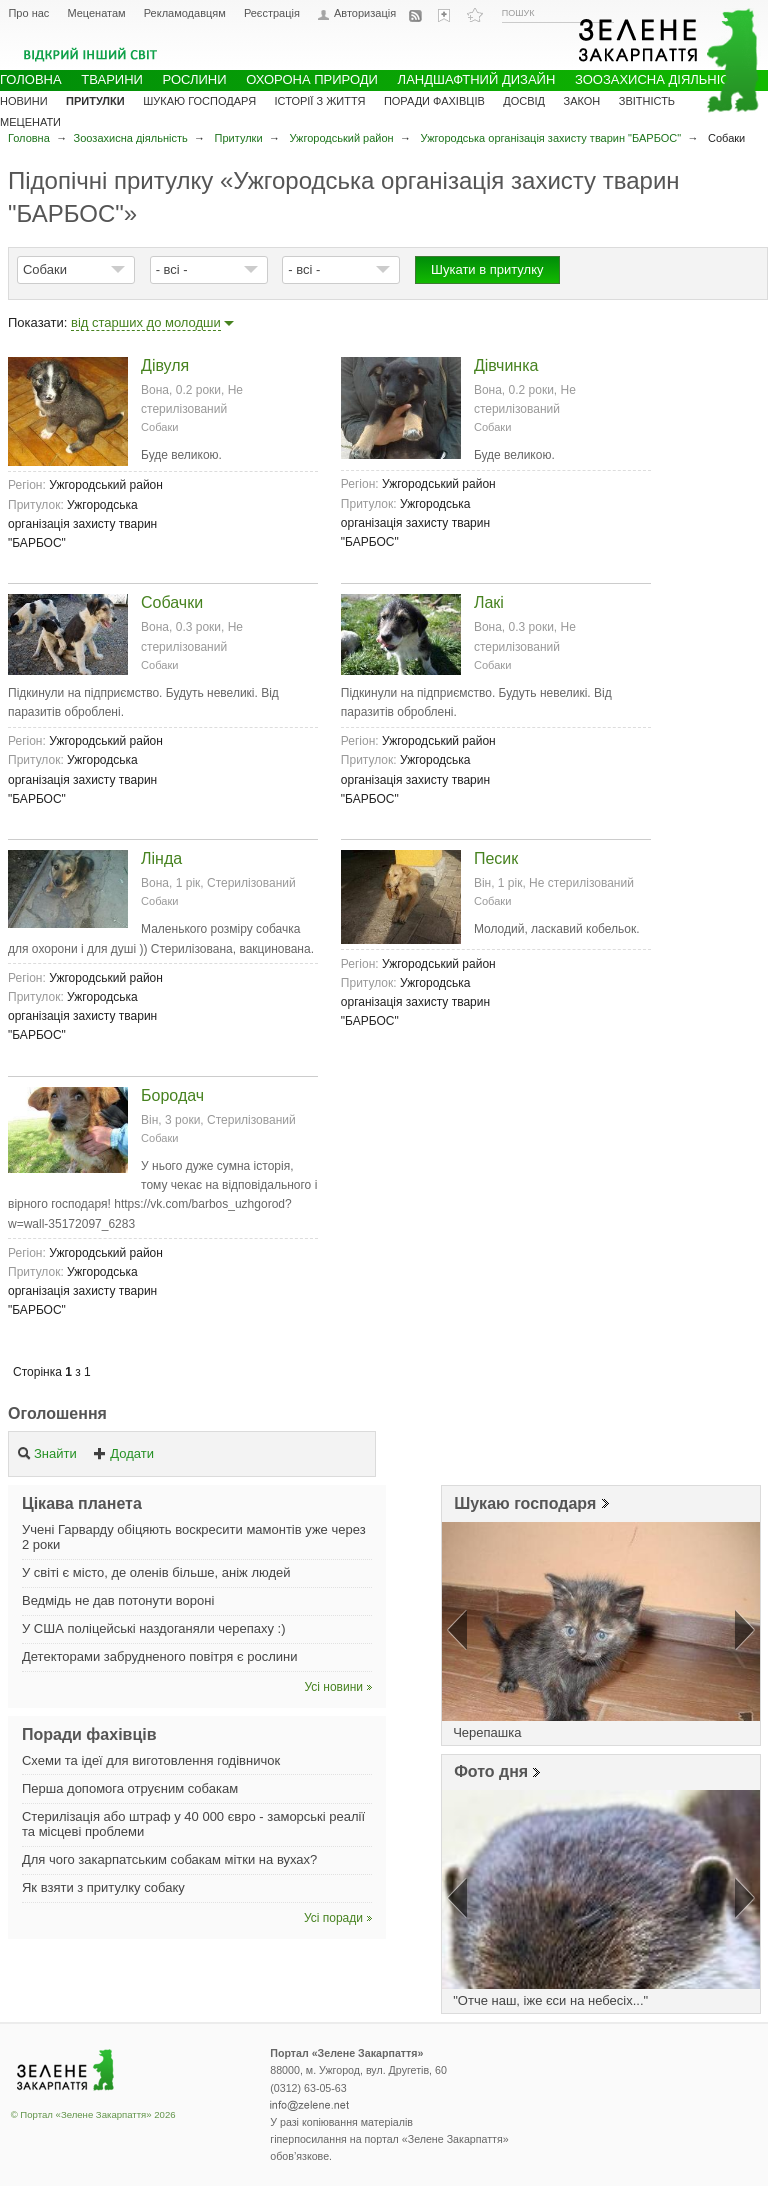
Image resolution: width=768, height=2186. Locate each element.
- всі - (172, 269)
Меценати (30, 122)
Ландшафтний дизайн (477, 79)
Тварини (112, 79)
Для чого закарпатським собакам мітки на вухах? (169, 1859)
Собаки (45, 269)
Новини (24, 101)
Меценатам (96, 13)
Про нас (28, 13)
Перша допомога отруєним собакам (130, 1788)
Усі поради (333, 1918)
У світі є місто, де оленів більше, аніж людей (156, 1572)
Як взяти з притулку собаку (103, 1887)
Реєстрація (272, 13)
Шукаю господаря (525, 1503)
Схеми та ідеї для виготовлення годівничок (151, 1760)
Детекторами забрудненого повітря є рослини (160, 1656)
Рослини (195, 79)
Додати (123, 1453)
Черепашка (487, 1732)
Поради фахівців (434, 101)
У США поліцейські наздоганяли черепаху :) (154, 1628)
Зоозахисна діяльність (131, 138)
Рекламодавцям (185, 13)
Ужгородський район (341, 138)
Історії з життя (320, 101)
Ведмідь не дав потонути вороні (118, 1600)
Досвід (524, 101)
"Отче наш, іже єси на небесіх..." (550, 2000)
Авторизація (365, 13)
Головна (29, 138)
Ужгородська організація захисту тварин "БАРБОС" (551, 138)
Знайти (47, 1453)
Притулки (239, 138)
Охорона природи (312, 79)
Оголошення (57, 1413)
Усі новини (333, 1687)
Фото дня (491, 1771)
